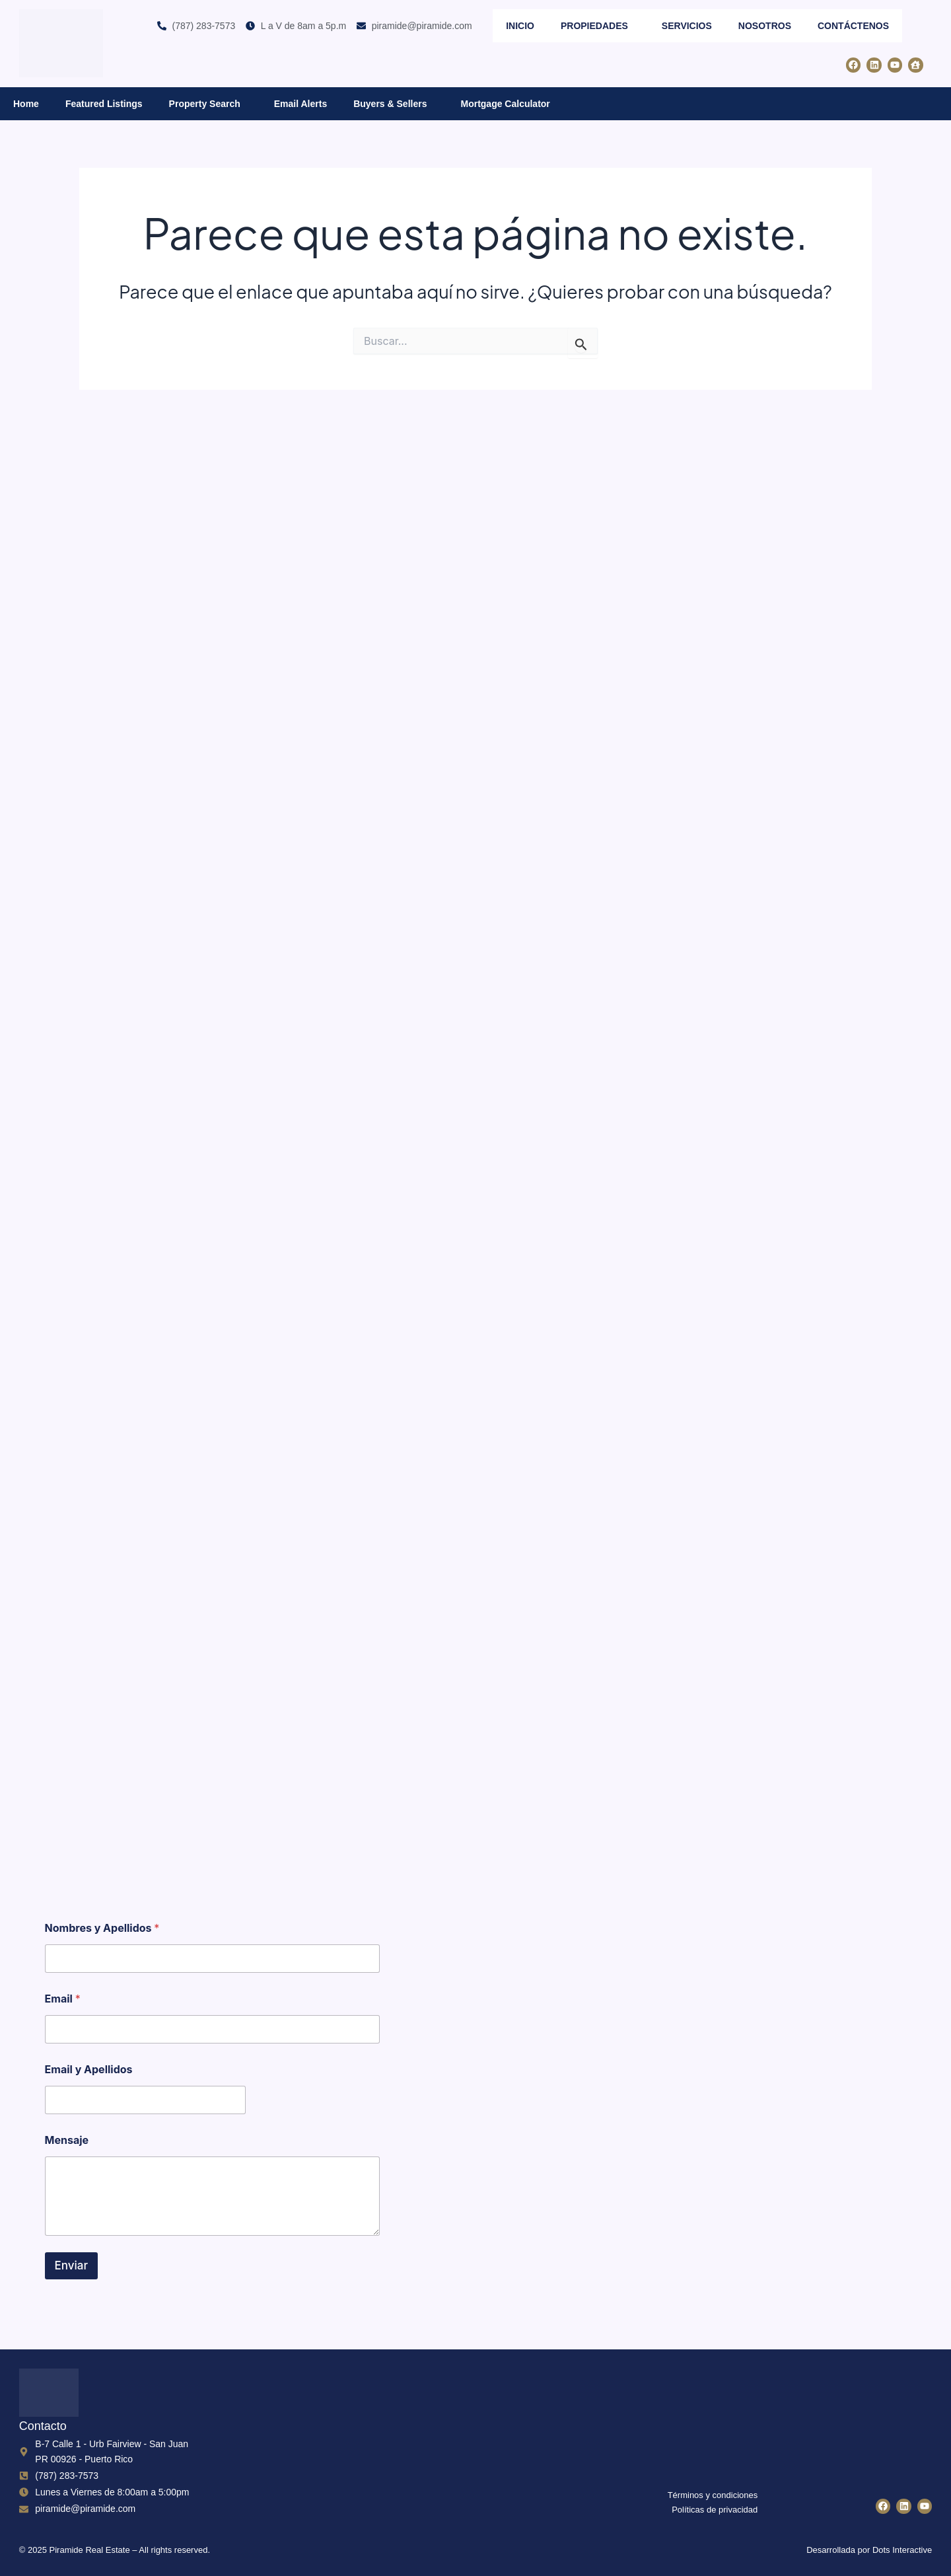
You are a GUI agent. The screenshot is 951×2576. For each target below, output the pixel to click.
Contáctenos (853, 25)
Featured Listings (104, 103)
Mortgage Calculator (504, 103)
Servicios (687, 25)
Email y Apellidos (89, 2069)
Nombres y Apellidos (102, 1928)
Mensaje (67, 2140)
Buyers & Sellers (393, 103)
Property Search (208, 103)
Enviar (71, 2265)
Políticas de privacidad (714, 2510)
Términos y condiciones (713, 2495)
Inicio (520, 25)
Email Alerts (300, 103)
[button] (633, 25)
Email (63, 1999)
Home (26, 103)
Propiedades (598, 25)
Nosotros (764, 25)
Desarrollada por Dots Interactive (869, 2550)
